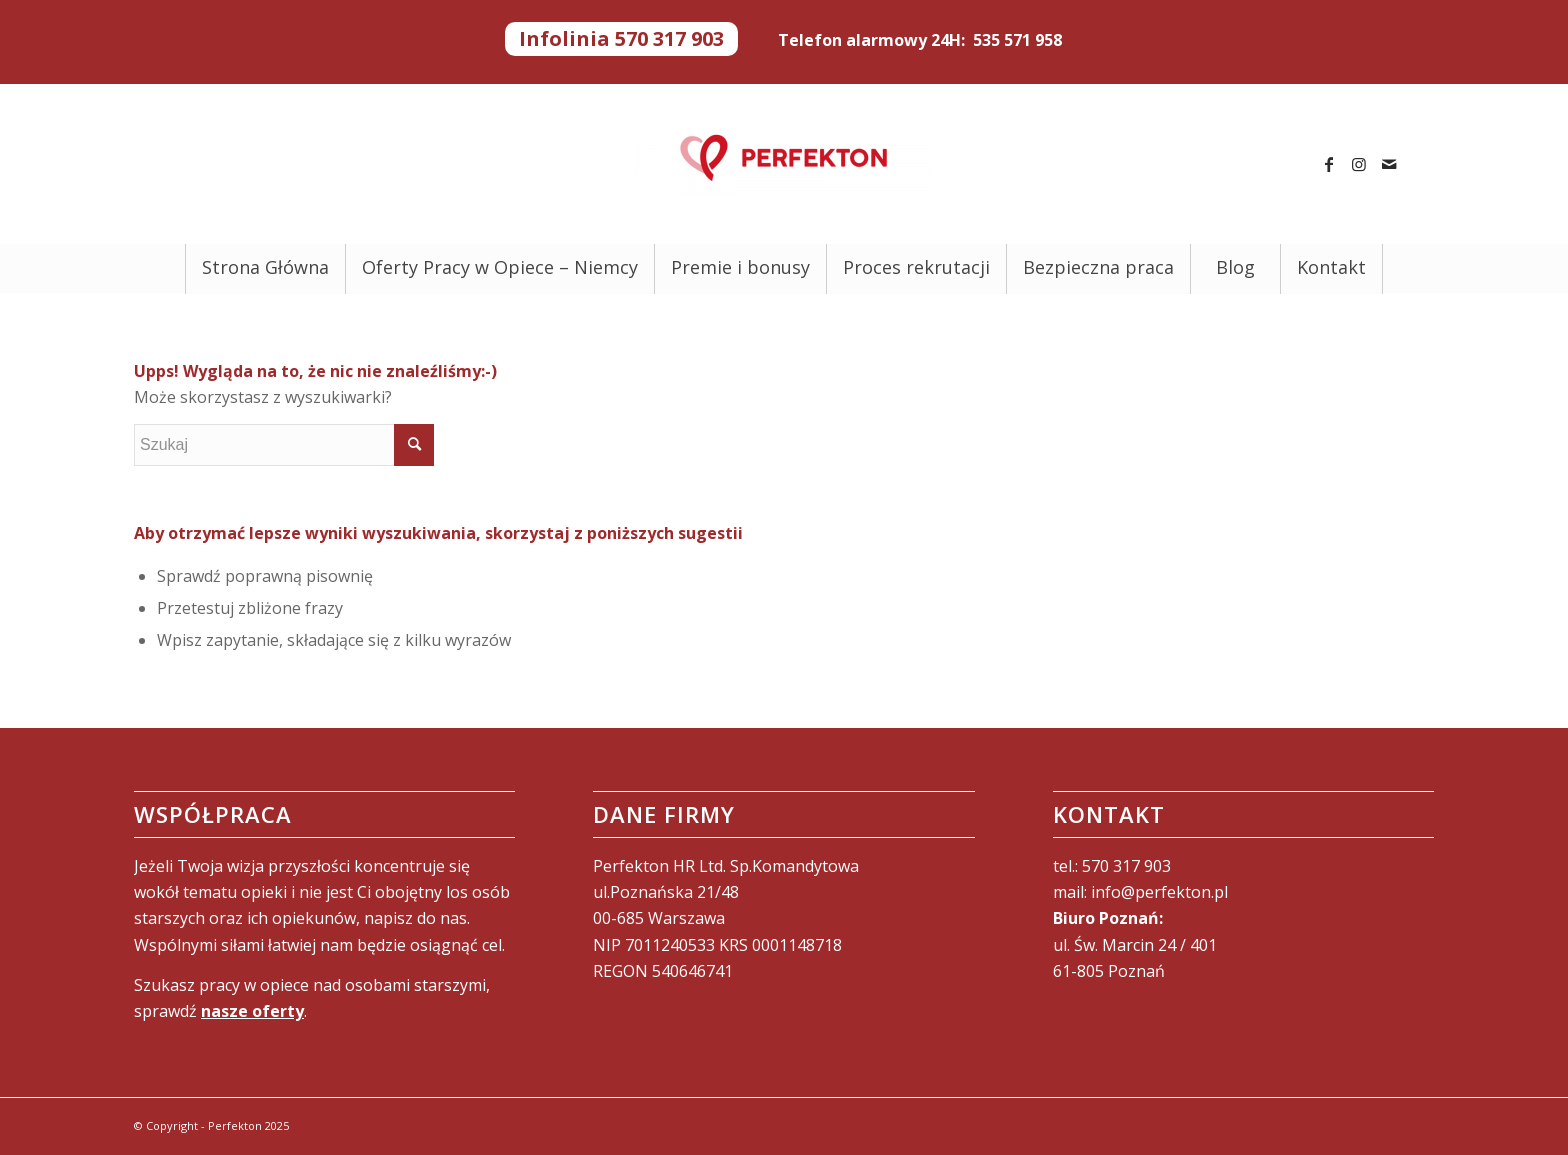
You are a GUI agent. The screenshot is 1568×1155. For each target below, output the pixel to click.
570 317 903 (1126, 866)
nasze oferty (252, 1011)
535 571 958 (1017, 40)
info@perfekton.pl (1159, 892)
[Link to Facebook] (1329, 164)
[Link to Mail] (1389, 164)
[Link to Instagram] (1359, 164)
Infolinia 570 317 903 (621, 39)
